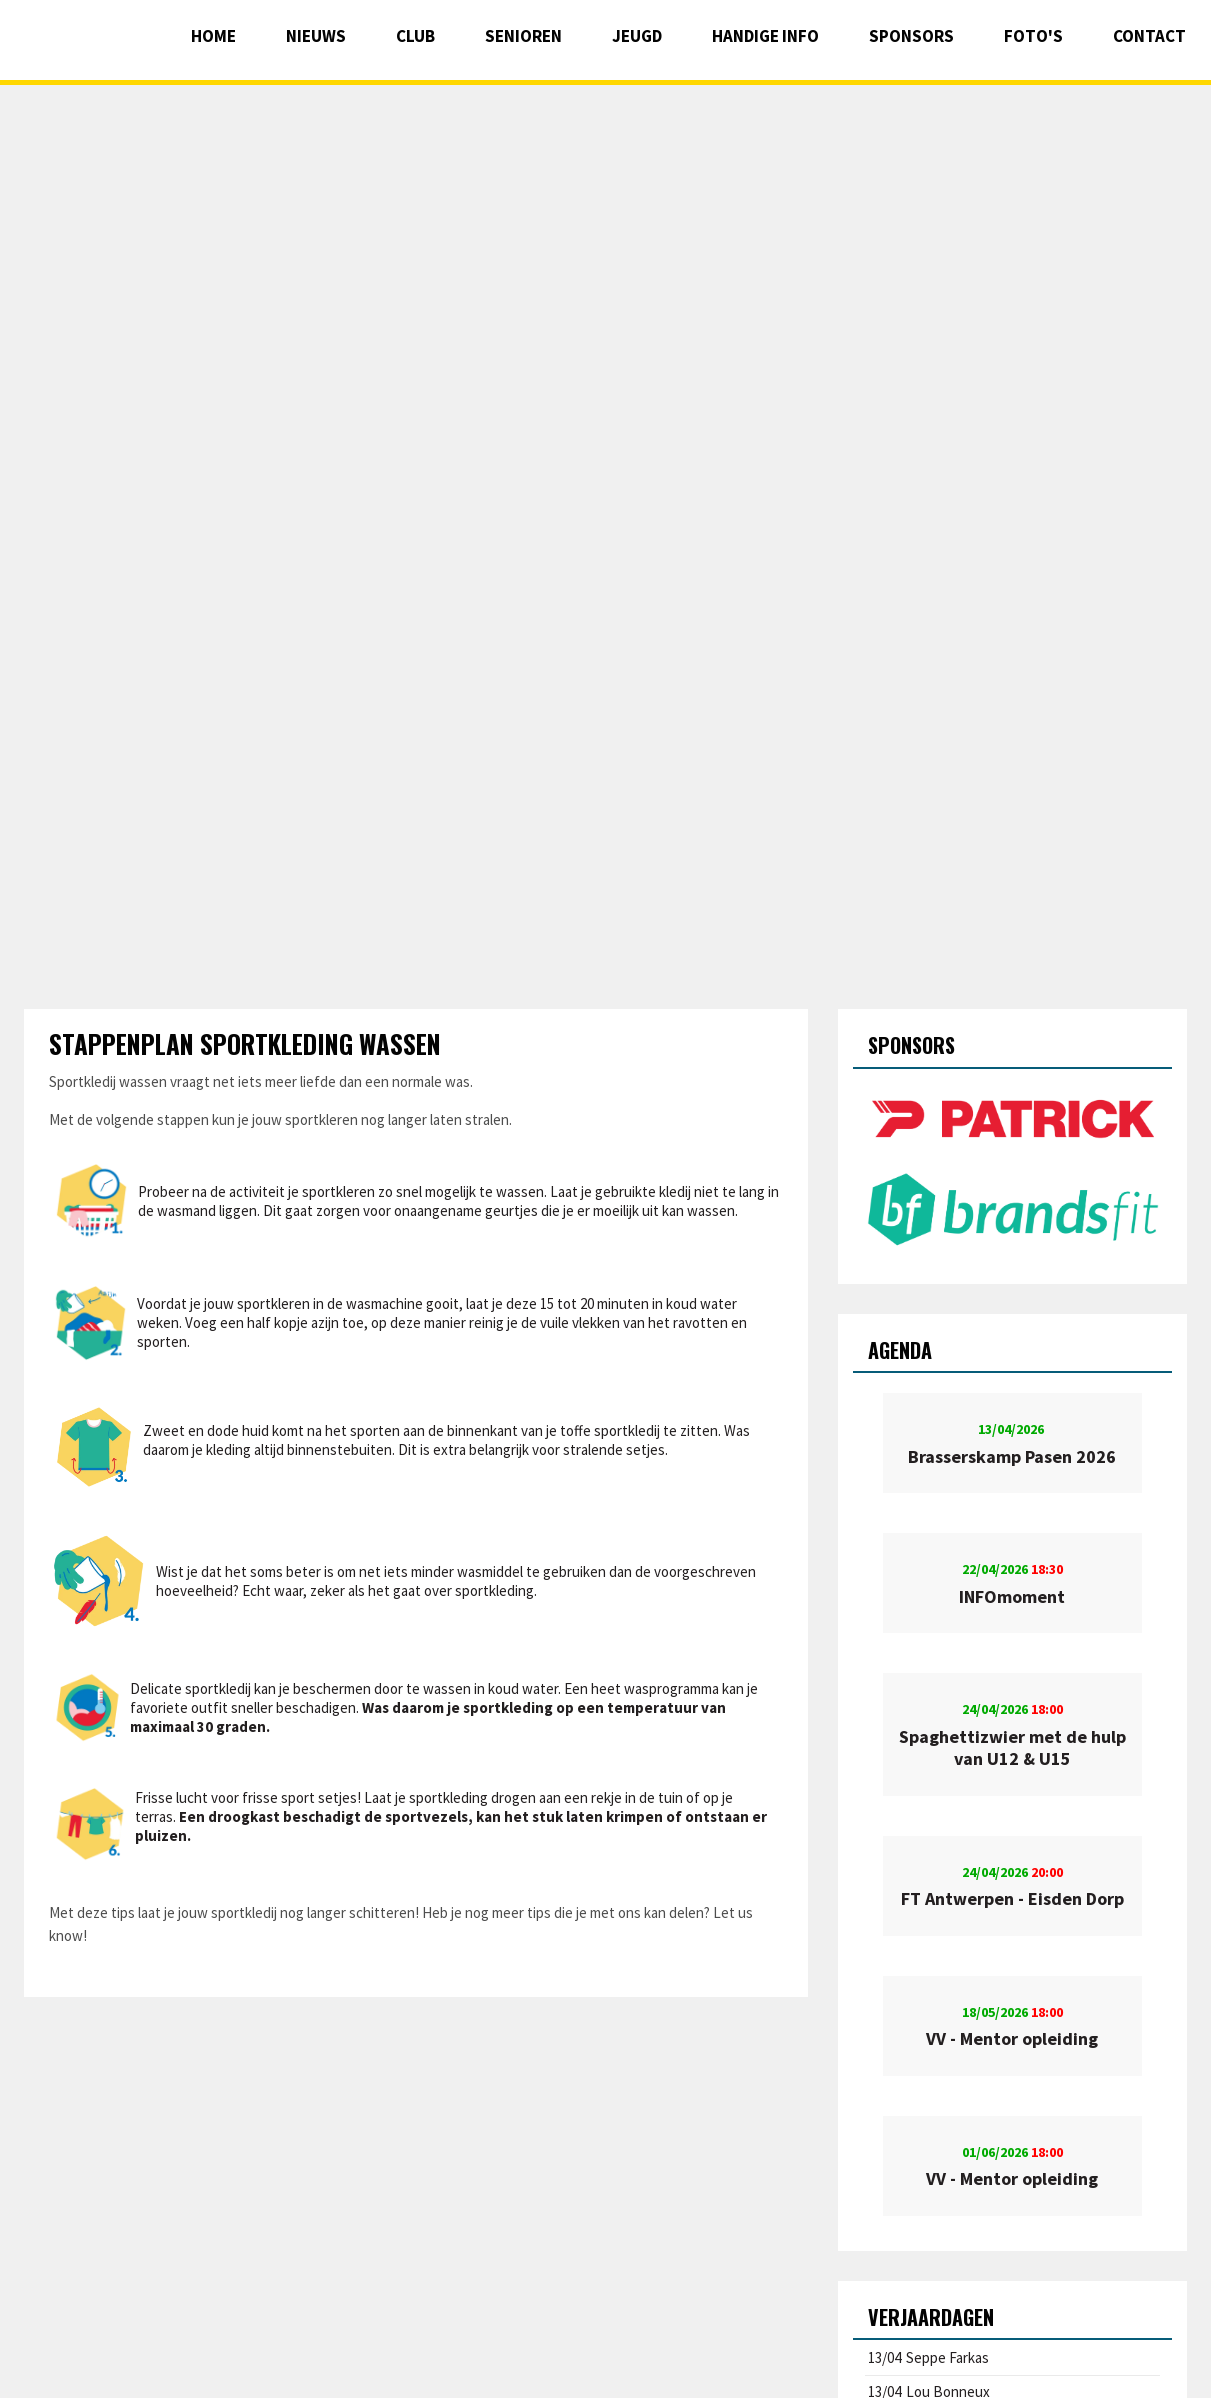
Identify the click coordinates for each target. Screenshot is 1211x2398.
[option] (1012, 1169)
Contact (1149, 36)
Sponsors (911, 36)
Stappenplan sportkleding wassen (245, 1043)
